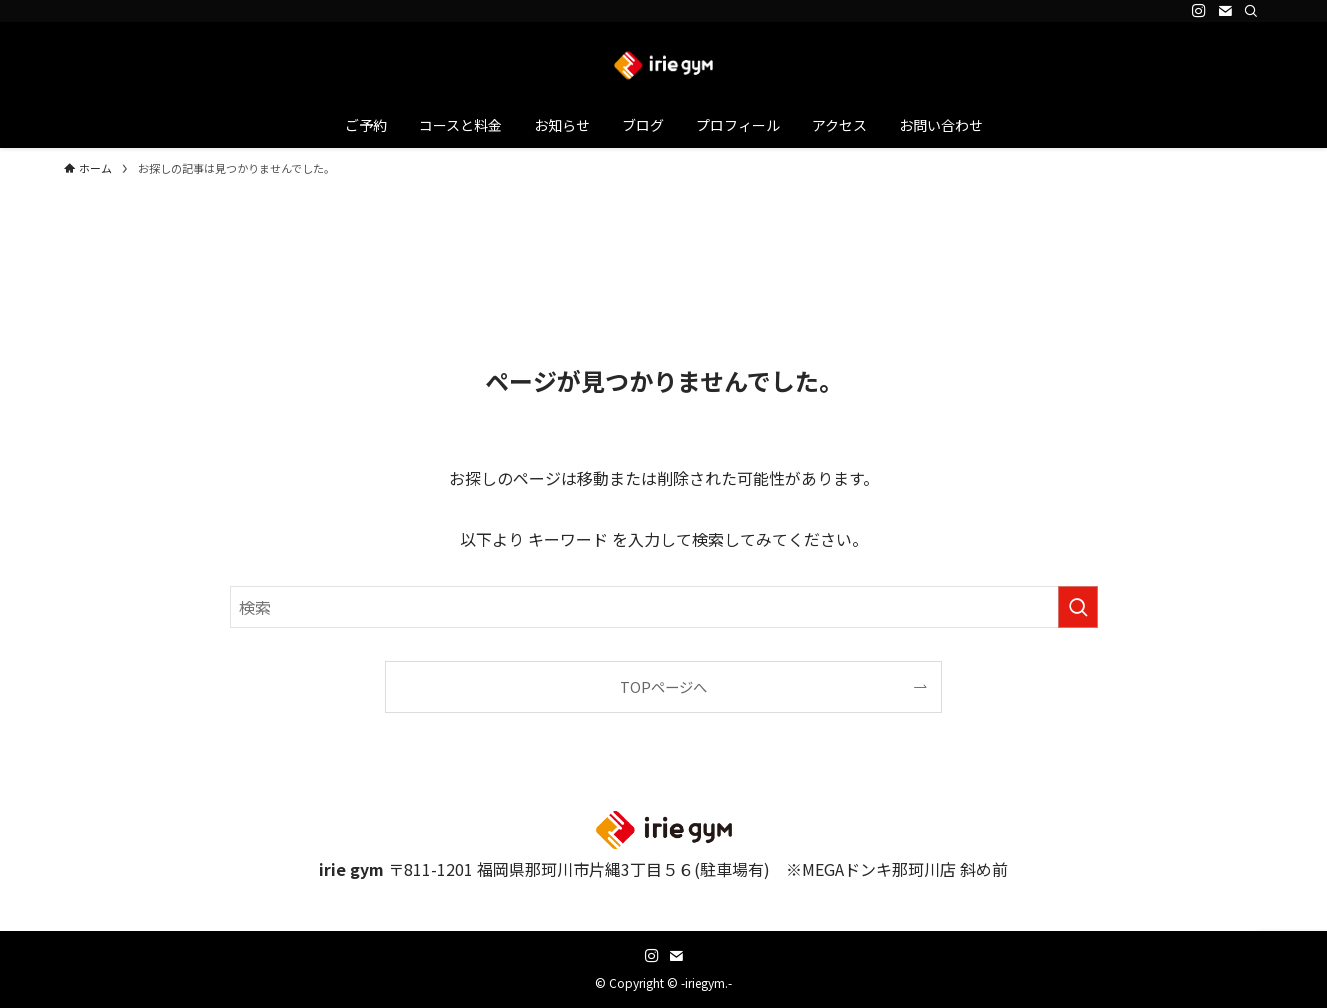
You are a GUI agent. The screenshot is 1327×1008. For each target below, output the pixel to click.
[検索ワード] (664, 607)
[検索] (1251, 11)
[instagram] (1199, 11)
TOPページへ (663, 686)
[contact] (1225, 11)
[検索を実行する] (1078, 607)
